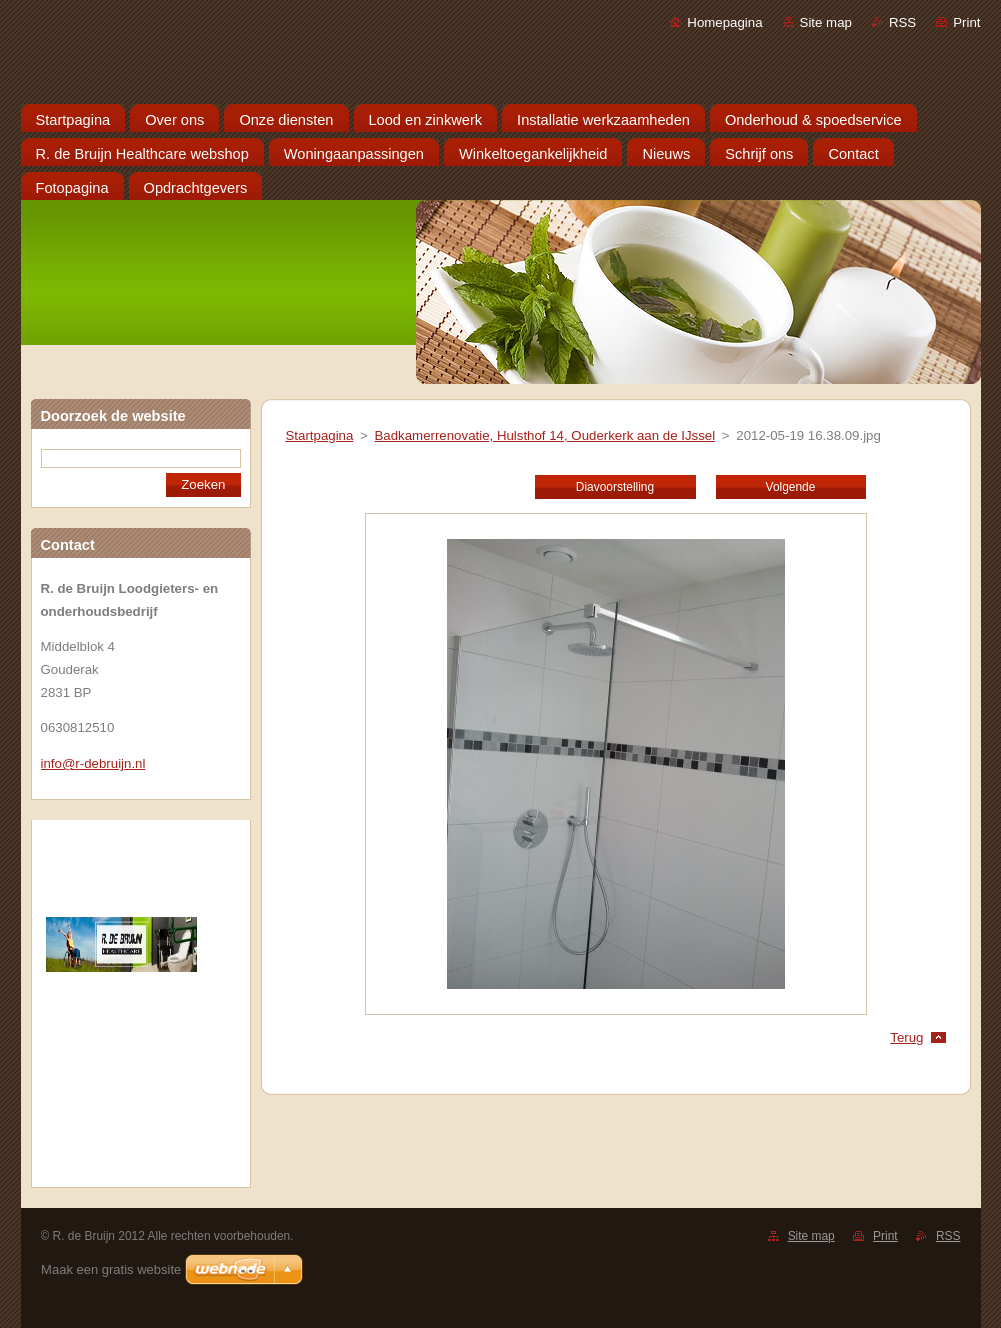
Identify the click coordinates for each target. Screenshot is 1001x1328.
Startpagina (320, 435)
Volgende (791, 487)
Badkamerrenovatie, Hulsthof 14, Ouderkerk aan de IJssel (544, 435)
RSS (902, 22)
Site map (826, 22)
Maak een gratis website (111, 1269)
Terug (906, 1037)
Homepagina (724, 22)
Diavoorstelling (615, 487)
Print (966, 22)
